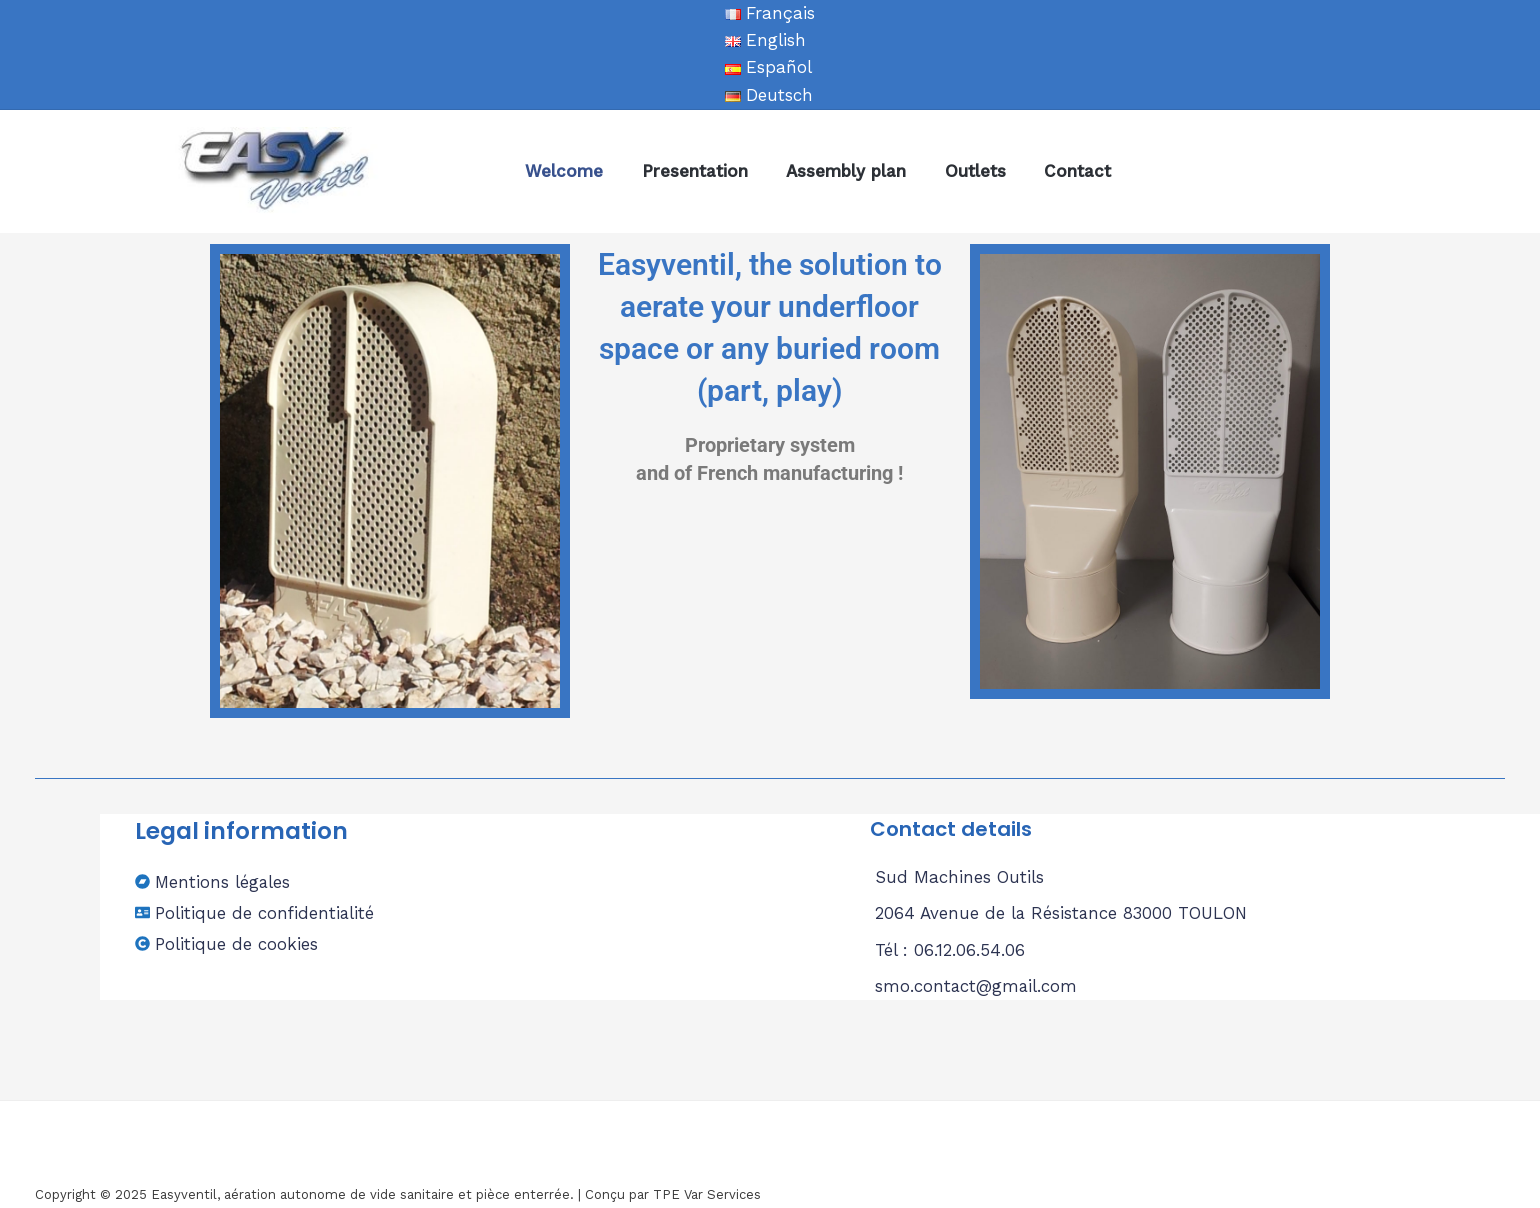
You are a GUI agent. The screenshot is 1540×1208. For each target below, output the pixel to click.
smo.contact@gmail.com (977, 986)
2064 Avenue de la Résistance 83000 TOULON (1063, 913)
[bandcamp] (213, 882)
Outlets (959, 171)
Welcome (562, 171)
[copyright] (226, 944)
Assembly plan (835, 171)
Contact (1057, 171)
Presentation (688, 171)
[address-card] (255, 913)
